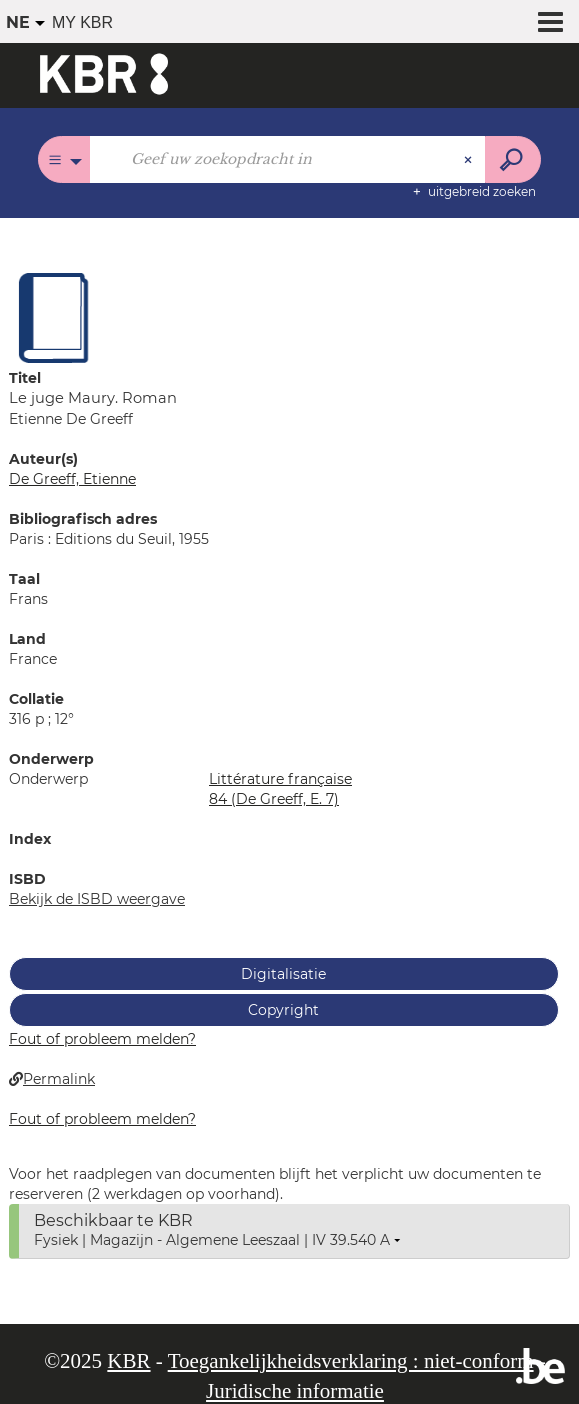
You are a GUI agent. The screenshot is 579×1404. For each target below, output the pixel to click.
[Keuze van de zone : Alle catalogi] (64, 159)
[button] (54, 317)
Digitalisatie (283, 974)
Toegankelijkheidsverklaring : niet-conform (351, 1361)
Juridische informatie (295, 1391)
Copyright (283, 1010)
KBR (128, 1361)
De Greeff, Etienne (72, 479)
